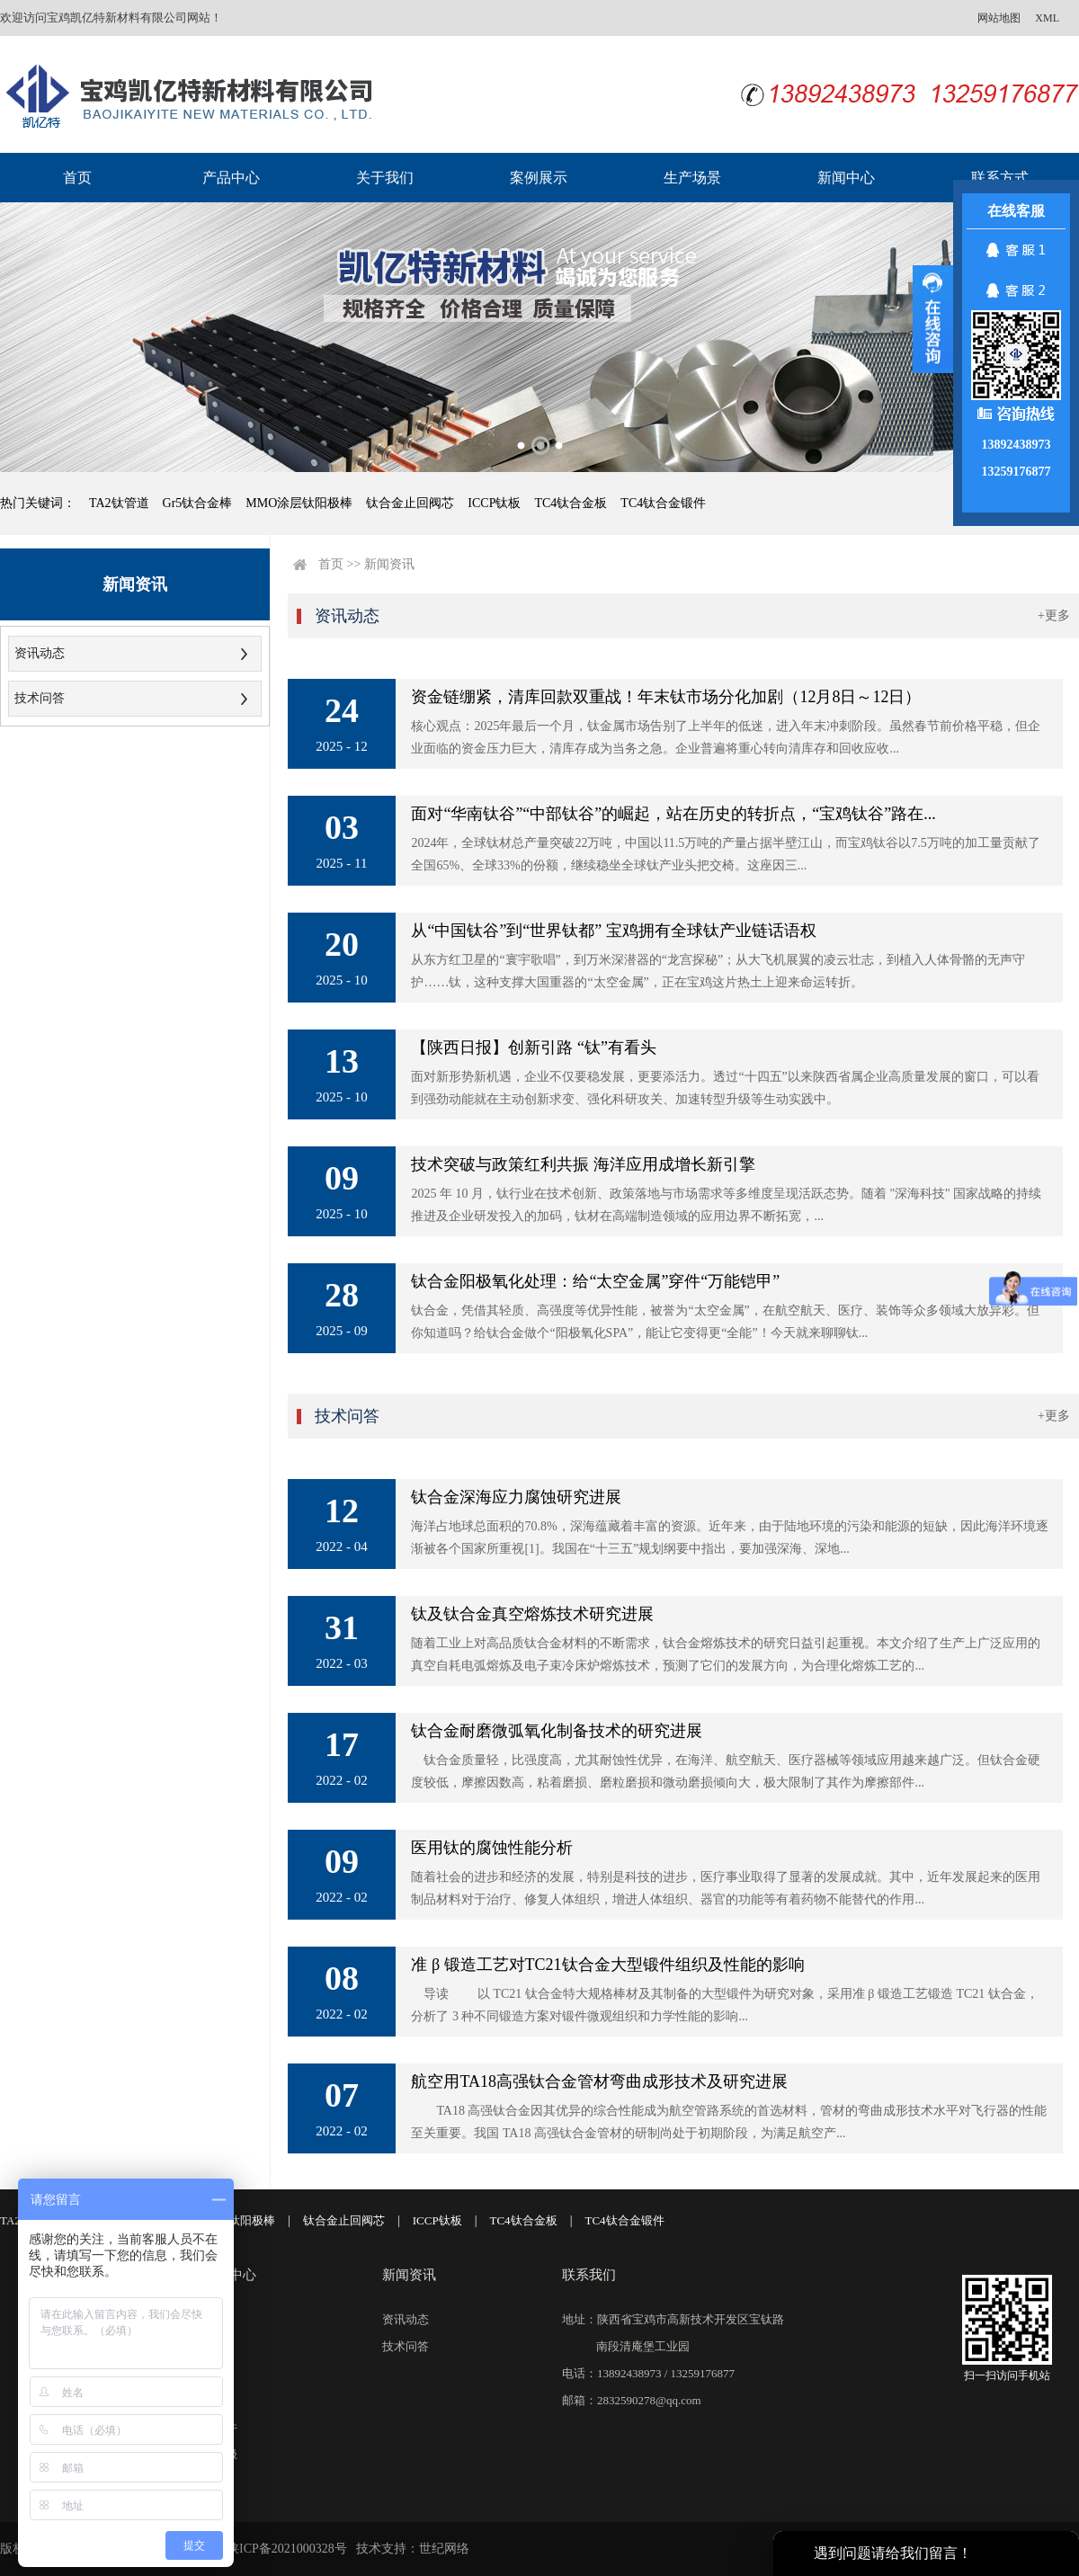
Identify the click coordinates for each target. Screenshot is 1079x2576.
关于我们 (385, 177)
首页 (77, 177)
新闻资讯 (389, 564)
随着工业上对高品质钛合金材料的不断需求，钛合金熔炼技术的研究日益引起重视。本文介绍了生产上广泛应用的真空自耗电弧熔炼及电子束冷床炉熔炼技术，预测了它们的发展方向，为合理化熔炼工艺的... (725, 1654)
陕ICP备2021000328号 (287, 2548)
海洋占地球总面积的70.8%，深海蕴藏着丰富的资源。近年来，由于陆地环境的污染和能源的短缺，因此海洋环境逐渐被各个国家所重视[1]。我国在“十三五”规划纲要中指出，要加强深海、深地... (729, 1537)
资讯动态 (39, 653)
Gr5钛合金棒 (198, 503)
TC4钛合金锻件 (663, 503)
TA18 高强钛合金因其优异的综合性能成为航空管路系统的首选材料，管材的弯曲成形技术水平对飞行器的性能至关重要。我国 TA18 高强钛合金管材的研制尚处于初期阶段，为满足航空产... (729, 2122)
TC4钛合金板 (570, 503)
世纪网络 (444, 2548)
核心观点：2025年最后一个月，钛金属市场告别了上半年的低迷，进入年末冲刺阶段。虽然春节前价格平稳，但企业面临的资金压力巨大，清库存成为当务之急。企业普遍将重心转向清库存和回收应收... (725, 737)
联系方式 (1000, 177)
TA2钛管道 (119, 503)
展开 (933, 319)
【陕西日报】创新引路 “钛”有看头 (533, 1047)
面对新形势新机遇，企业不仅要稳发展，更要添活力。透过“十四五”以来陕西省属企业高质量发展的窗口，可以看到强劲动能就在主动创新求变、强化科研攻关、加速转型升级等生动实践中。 (725, 1088)
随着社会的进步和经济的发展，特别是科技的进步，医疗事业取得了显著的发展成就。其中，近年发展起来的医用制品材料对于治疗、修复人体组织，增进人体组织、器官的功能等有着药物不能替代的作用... (725, 1888)
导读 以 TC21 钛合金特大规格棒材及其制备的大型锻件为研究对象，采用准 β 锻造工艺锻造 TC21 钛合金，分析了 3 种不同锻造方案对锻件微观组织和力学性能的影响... (724, 2005)
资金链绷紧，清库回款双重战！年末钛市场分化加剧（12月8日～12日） (666, 697)
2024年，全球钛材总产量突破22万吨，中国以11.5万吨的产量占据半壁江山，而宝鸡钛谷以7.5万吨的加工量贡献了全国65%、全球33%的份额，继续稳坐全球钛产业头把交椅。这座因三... (725, 854)
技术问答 (39, 698)
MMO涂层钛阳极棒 (298, 503)
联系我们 (589, 2275)
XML (1047, 18)
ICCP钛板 (494, 503)
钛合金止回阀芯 (410, 503)
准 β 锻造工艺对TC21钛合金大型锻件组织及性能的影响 (607, 1965)
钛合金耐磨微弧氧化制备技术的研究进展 (556, 1731)
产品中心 (231, 177)
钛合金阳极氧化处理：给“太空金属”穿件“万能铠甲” (595, 1281)
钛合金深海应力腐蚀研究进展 (516, 1497)
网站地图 (999, 18)
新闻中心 (846, 177)
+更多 (1054, 615)
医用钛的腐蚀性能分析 (492, 1848)
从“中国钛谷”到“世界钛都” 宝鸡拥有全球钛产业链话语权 (613, 931)
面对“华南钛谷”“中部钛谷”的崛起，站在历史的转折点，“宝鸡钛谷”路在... (673, 814)
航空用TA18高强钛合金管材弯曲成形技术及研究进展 (599, 2081)
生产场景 (692, 177)
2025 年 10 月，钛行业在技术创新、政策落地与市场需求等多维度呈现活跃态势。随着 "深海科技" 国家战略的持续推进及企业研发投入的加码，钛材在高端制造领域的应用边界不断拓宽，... (726, 1205)
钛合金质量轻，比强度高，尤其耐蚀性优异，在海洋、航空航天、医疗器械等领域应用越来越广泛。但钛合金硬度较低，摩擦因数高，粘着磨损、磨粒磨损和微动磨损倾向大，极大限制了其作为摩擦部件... (725, 1771)
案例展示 (538, 177)
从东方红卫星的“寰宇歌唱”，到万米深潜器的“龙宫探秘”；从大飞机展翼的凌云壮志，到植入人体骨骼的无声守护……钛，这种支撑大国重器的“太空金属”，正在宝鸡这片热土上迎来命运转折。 (718, 971)
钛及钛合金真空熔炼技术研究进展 (532, 1614)
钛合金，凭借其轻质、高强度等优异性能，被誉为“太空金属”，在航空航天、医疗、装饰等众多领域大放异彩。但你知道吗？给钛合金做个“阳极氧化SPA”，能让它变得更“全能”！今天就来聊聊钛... (725, 1322)
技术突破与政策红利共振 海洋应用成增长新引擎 (583, 1164)
